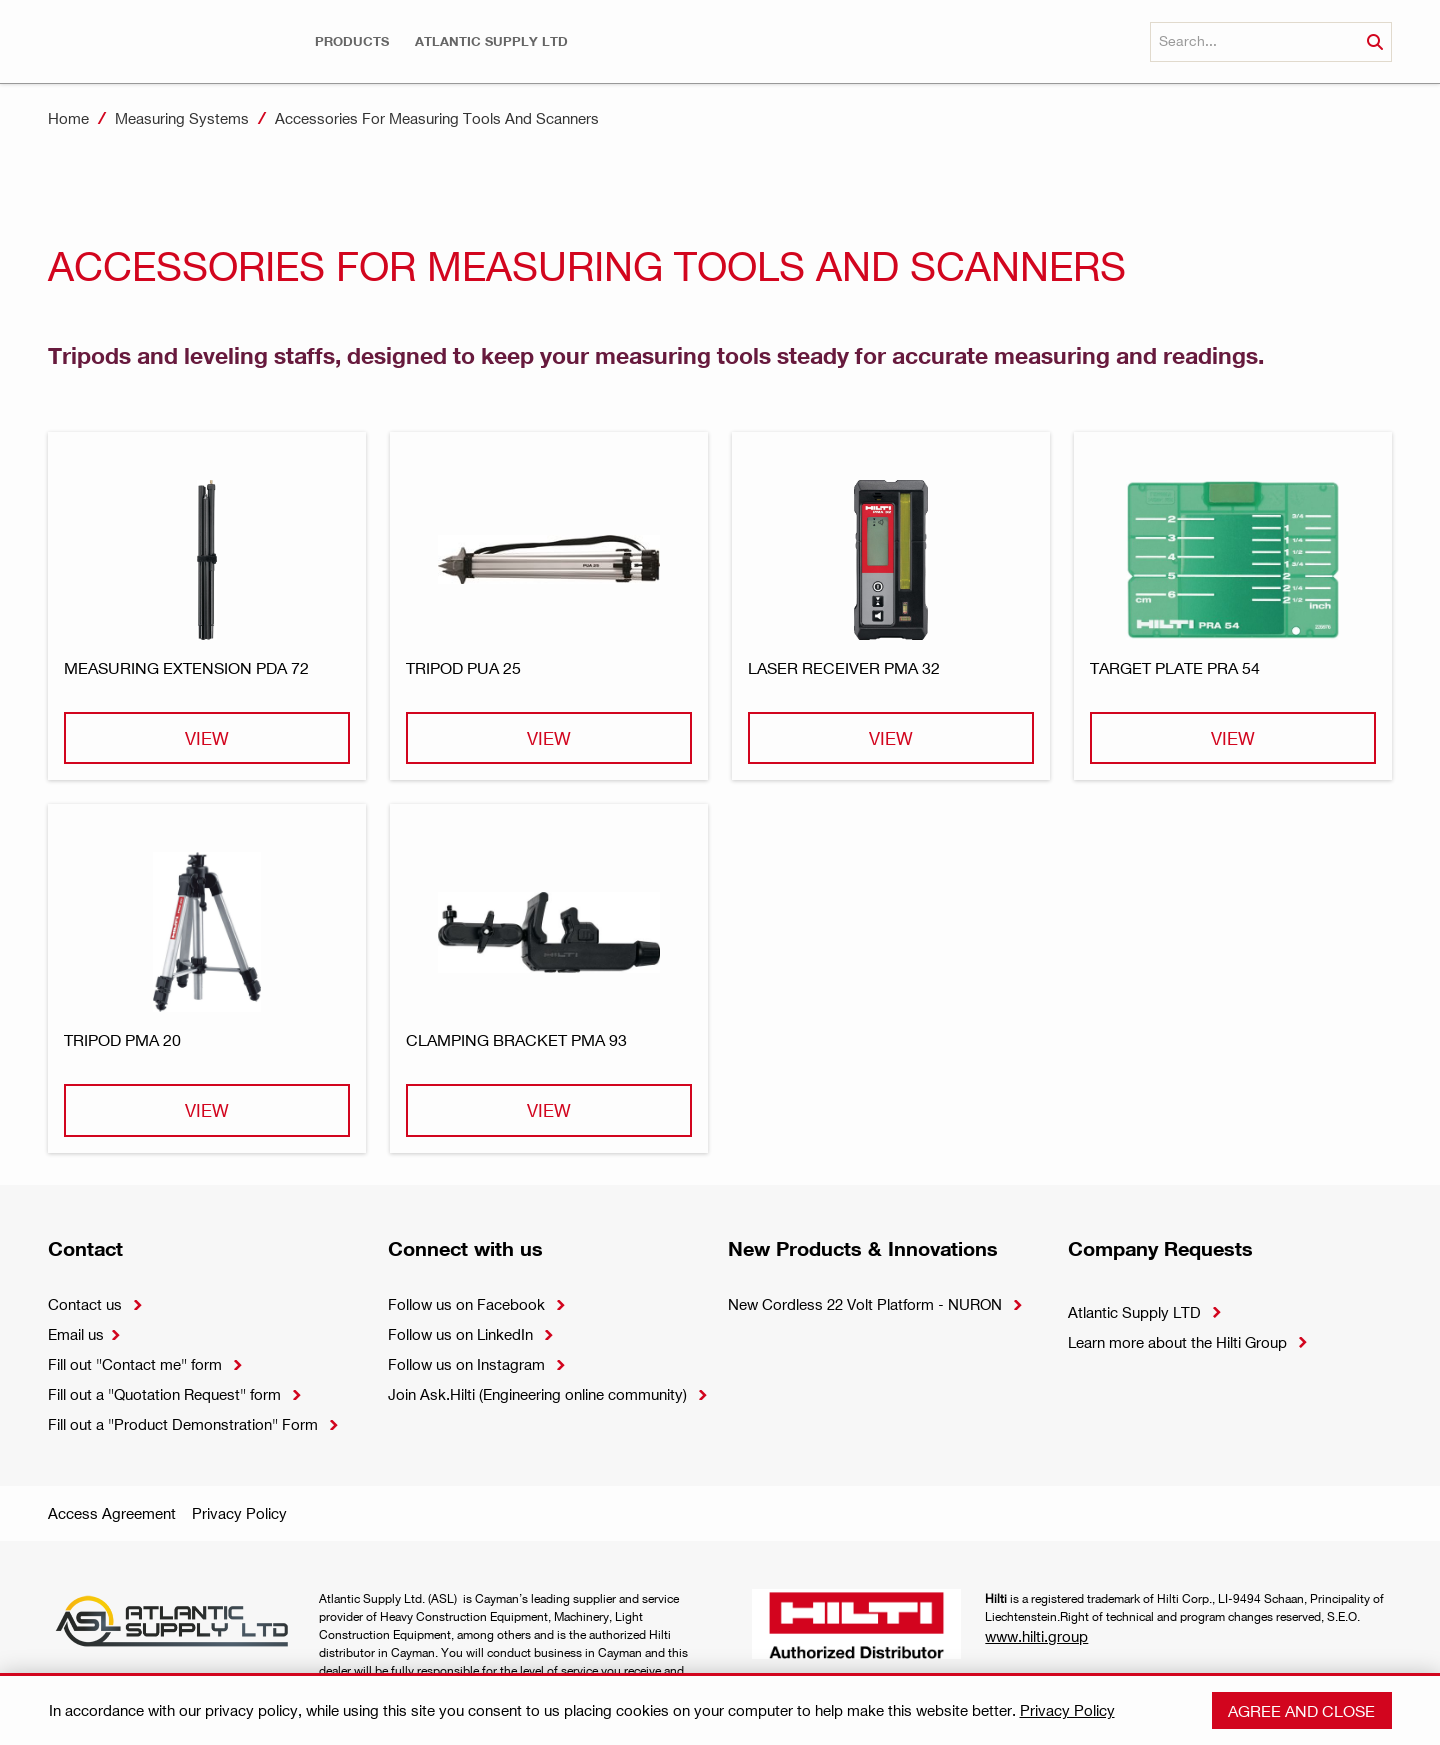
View (207, 737)
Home (68, 118)
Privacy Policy (239, 1513)
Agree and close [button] (1301, 1710)
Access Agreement (112, 1513)
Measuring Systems (182, 118)
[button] (352, 41)
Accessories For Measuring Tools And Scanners (437, 118)
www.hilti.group (1036, 1636)
